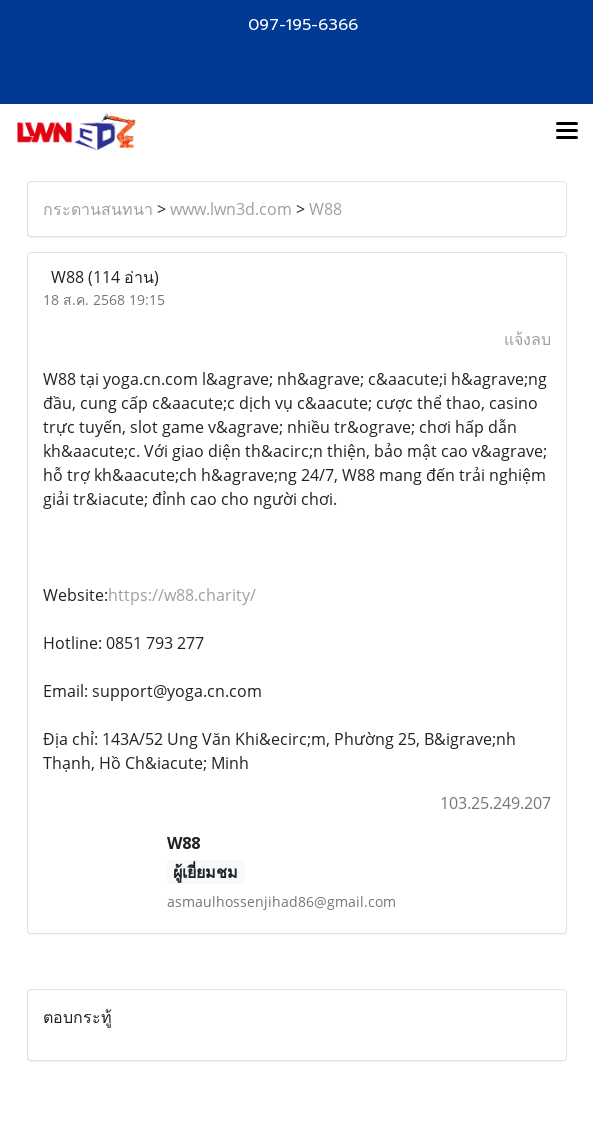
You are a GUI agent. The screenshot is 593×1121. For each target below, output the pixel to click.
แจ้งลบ (527, 339)
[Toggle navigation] (567, 132)
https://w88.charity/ (182, 595)
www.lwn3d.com (231, 209)
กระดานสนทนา (98, 209)
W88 (325, 209)
